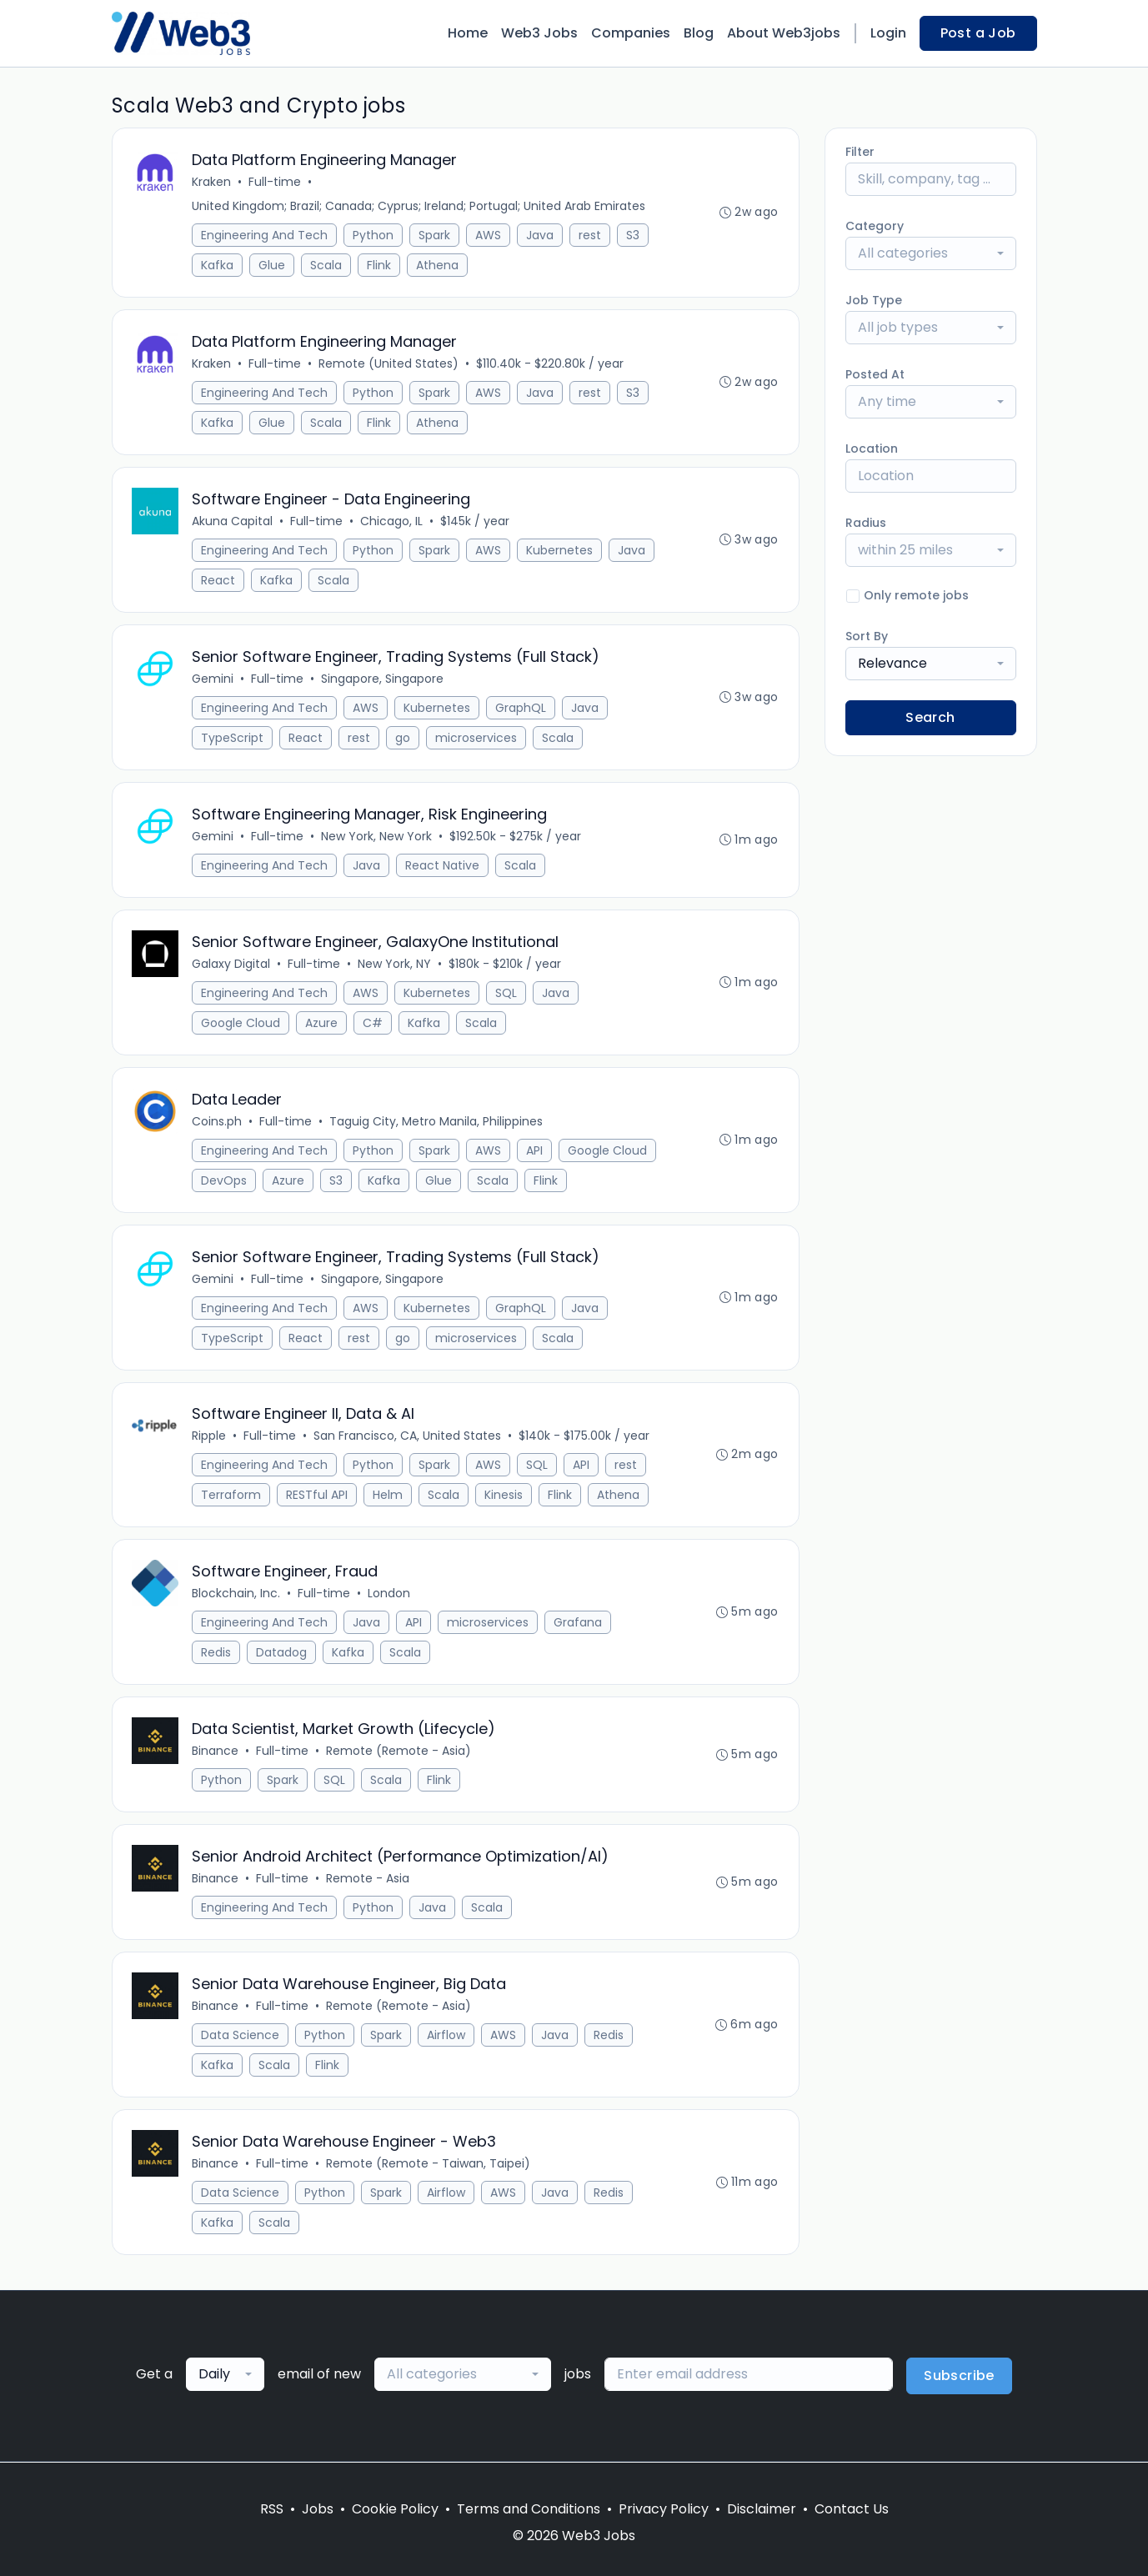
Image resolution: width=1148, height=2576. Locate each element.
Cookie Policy (395, 2508)
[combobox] (930, 253)
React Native (443, 865)
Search (930, 717)
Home (468, 33)
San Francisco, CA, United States (408, 1436)
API (535, 1150)
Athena (438, 265)
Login (888, 33)
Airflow (447, 2035)
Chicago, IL (392, 521)
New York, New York (377, 836)
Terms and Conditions (528, 2508)
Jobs (317, 2508)
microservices (477, 737)
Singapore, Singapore (383, 678)
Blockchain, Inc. (237, 1594)
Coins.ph (218, 1121)
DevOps (225, 1180)
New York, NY (395, 963)
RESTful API (317, 1495)
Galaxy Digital (232, 963)
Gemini (213, 678)
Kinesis (504, 1495)
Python (373, 235)
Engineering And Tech (265, 235)
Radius (865, 522)
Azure (322, 1023)
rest (590, 235)
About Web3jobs (783, 33)
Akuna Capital (233, 521)
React (219, 580)
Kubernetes (560, 550)
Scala (327, 265)
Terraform (232, 1495)
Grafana (578, 1623)
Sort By (866, 636)
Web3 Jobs (539, 33)
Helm (388, 1495)
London (389, 1594)
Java (540, 235)
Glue (272, 265)
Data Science (241, 2035)
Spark (435, 235)
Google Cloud (241, 1023)
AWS (489, 235)
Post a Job (978, 33)
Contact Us (852, 2508)
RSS (271, 2508)
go (403, 737)
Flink (380, 265)
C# (373, 1023)
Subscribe (959, 2376)
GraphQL (521, 707)
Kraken (212, 181)
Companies (630, 33)
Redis (217, 1653)
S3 (633, 235)
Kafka (218, 265)
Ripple (210, 1436)
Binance (216, 1751)
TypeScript (233, 737)
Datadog (282, 1653)
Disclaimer (761, 2508)
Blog (699, 33)
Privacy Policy (664, 2508)
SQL (507, 993)
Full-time (275, 181)
